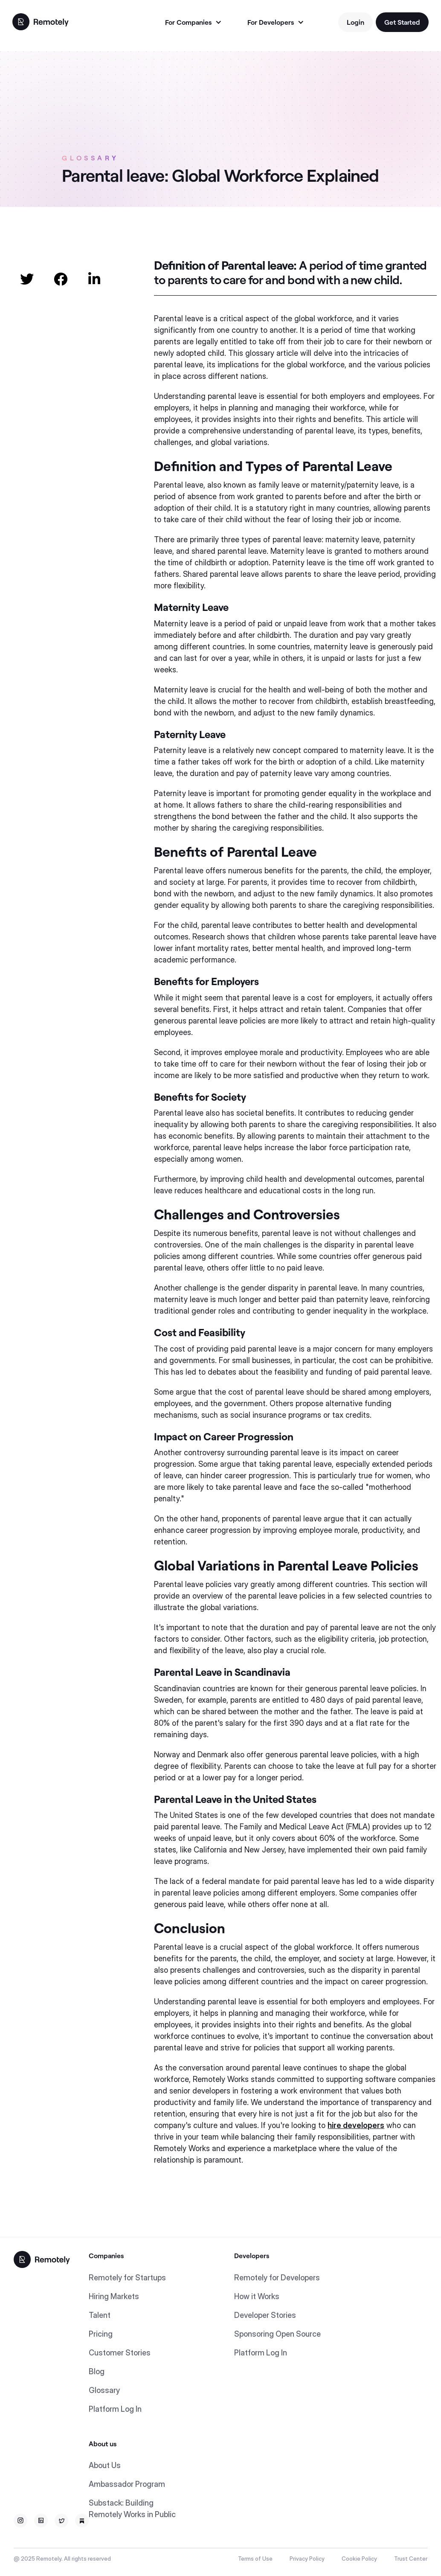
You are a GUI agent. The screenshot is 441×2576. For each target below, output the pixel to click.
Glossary (104, 2390)
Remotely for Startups (127, 2277)
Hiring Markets (114, 2296)
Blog (96, 2371)
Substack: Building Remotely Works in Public (132, 2508)
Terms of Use (255, 2558)
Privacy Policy (307, 2558)
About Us (105, 2465)
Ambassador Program (127, 2484)
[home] (40, 21)
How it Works (256, 2296)
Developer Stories (265, 2315)
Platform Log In (115, 2408)
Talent (99, 2315)
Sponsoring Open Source (277, 2333)
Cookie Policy (359, 2558)
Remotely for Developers (277, 2277)
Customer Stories (120, 2352)
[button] (192, 22)
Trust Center (410, 2558)
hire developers (356, 2125)
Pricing (101, 2333)
